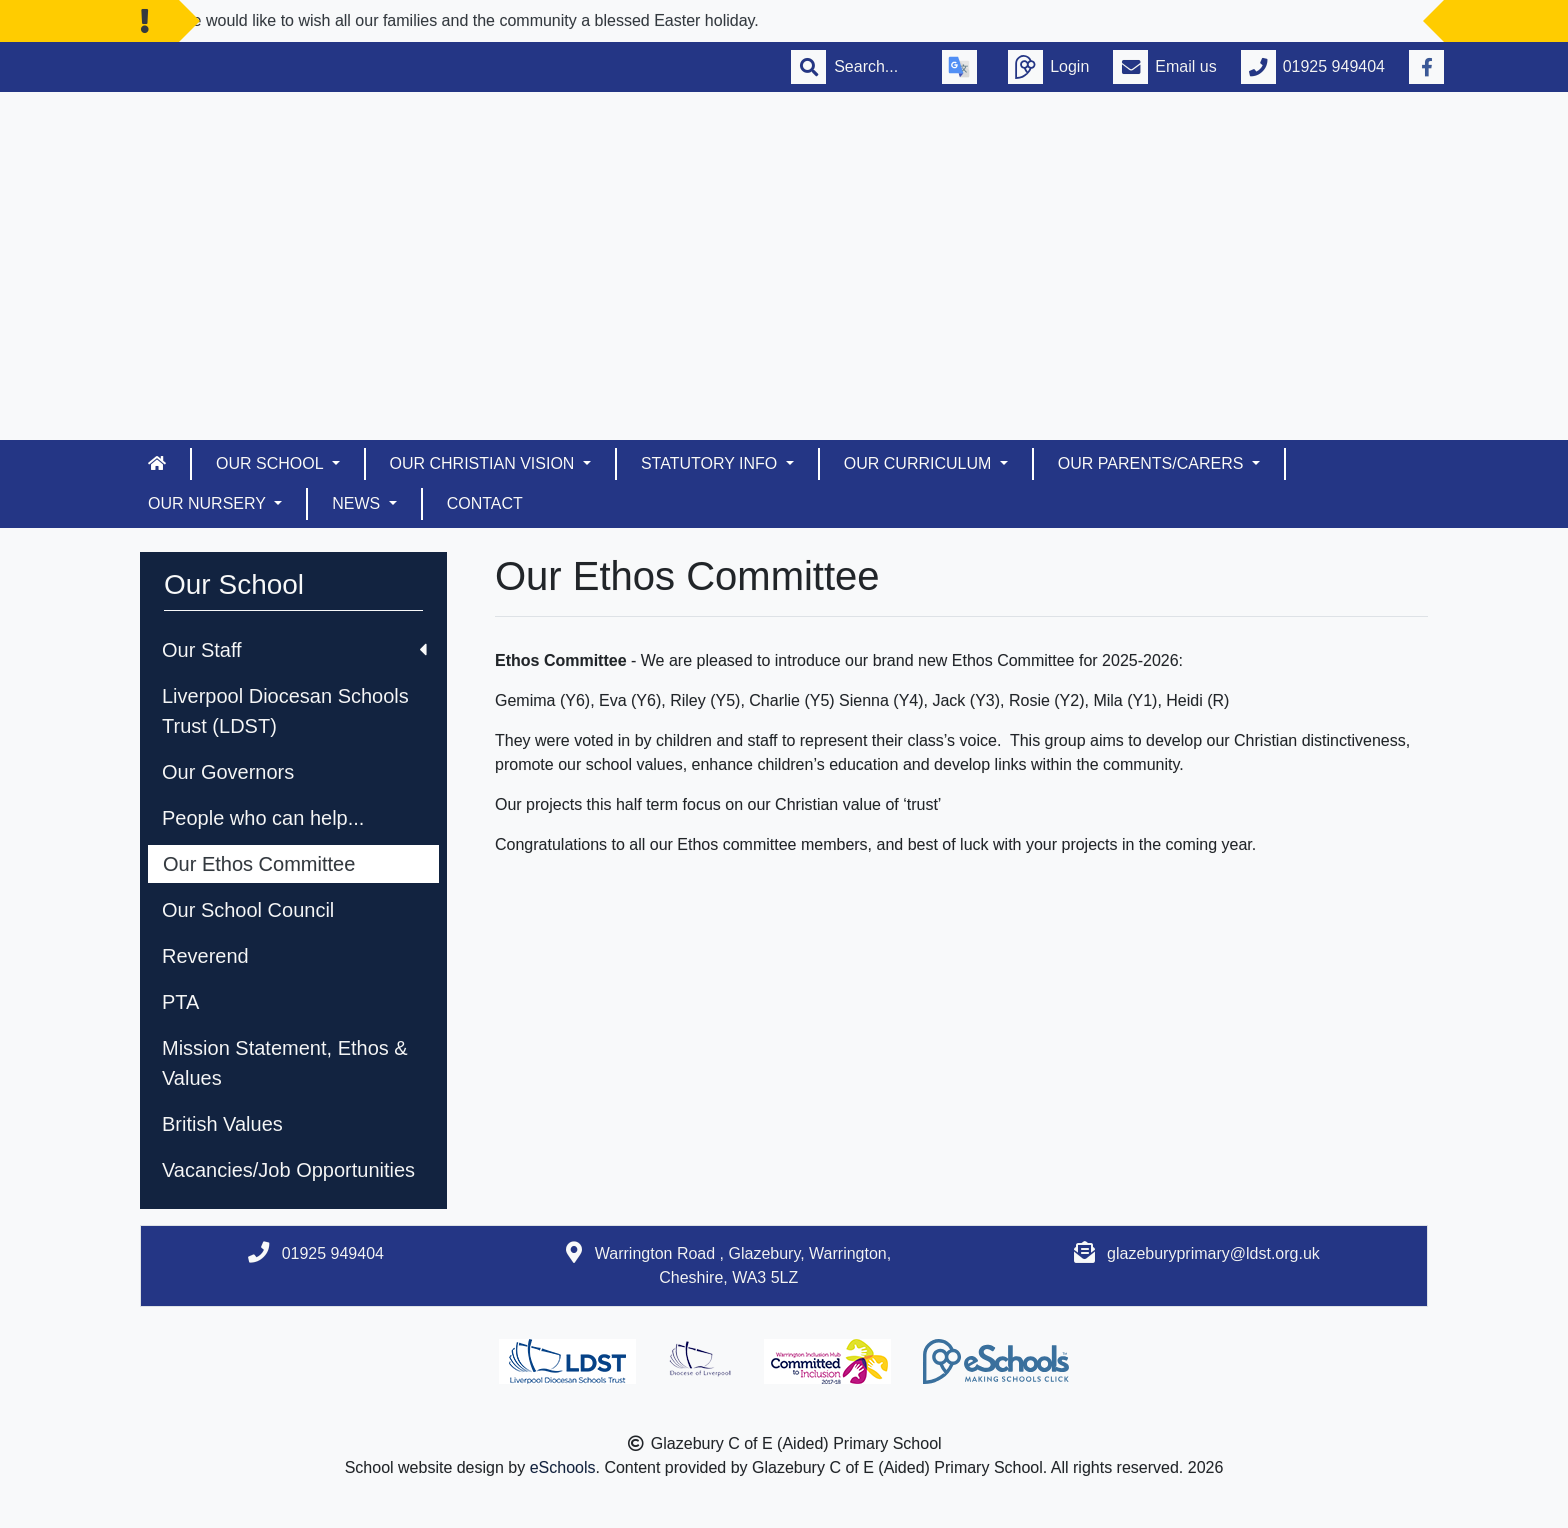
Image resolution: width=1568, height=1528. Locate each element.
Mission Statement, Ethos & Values (285, 1063)
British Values (222, 1124)
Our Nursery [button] (209, 503)
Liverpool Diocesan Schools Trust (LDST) (285, 711)
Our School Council (248, 910)
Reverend (205, 956)
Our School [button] (271, 463)
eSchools (563, 1467)
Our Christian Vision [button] (484, 463)
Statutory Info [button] (711, 463)
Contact (485, 503)
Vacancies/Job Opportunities (288, 1170)
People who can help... (263, 818)
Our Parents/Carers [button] (1153, 463)
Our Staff (294, 650)
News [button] (358, 503)
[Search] (876, 67)
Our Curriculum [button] (920, 463)
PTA (180, 1002)
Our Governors (228, 772)
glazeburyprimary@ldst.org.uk (1213, 1253)
